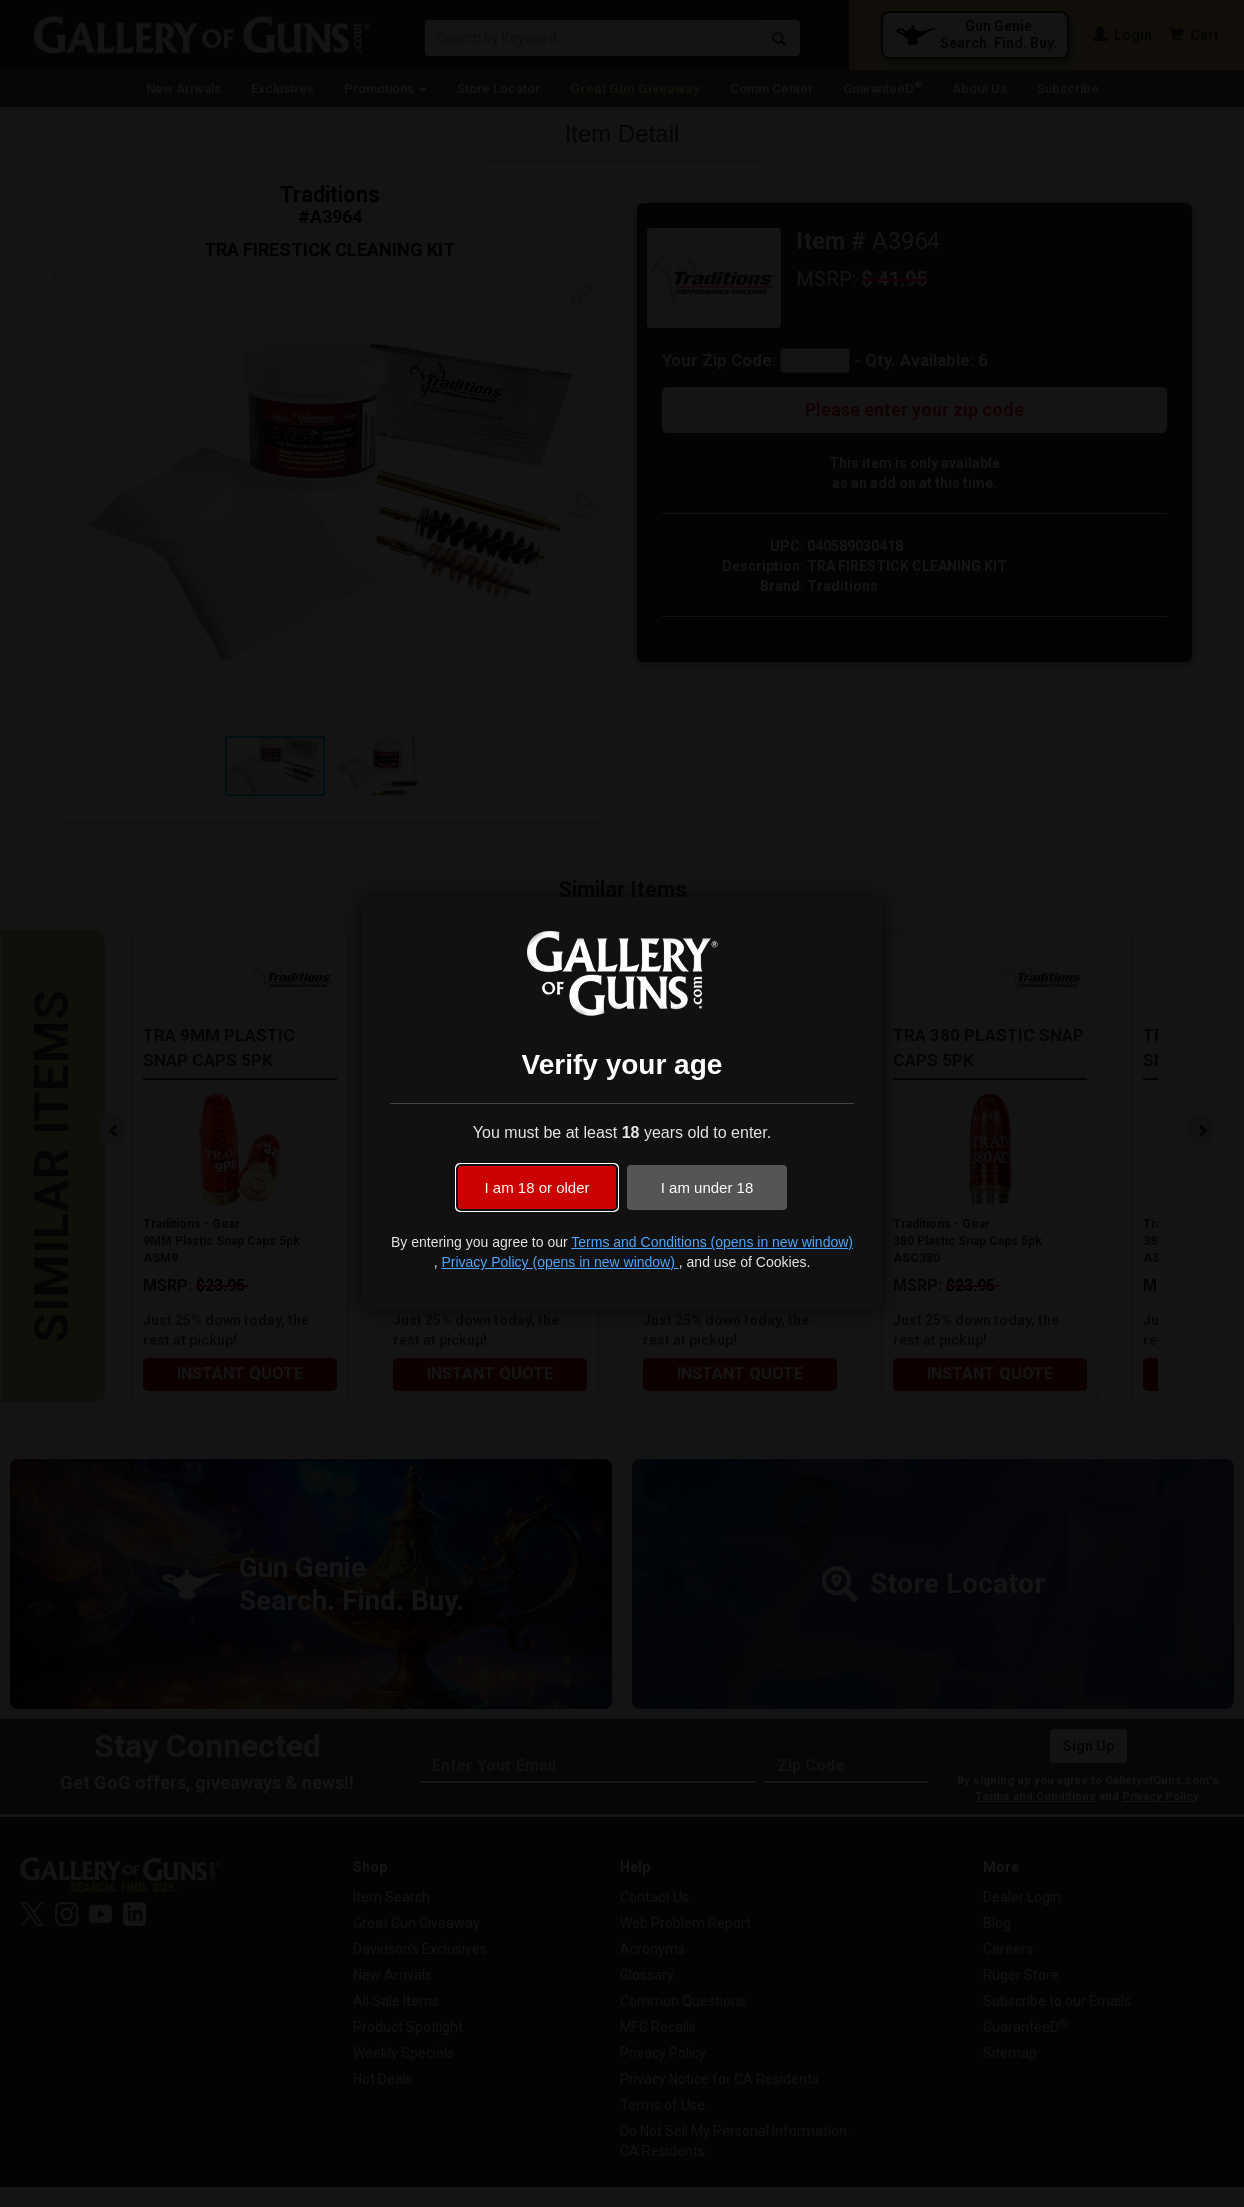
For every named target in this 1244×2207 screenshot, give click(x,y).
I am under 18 (707, 1187)
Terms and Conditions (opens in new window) (712, 1242)
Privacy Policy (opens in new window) (559, 1262)
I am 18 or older (536, 1187)
